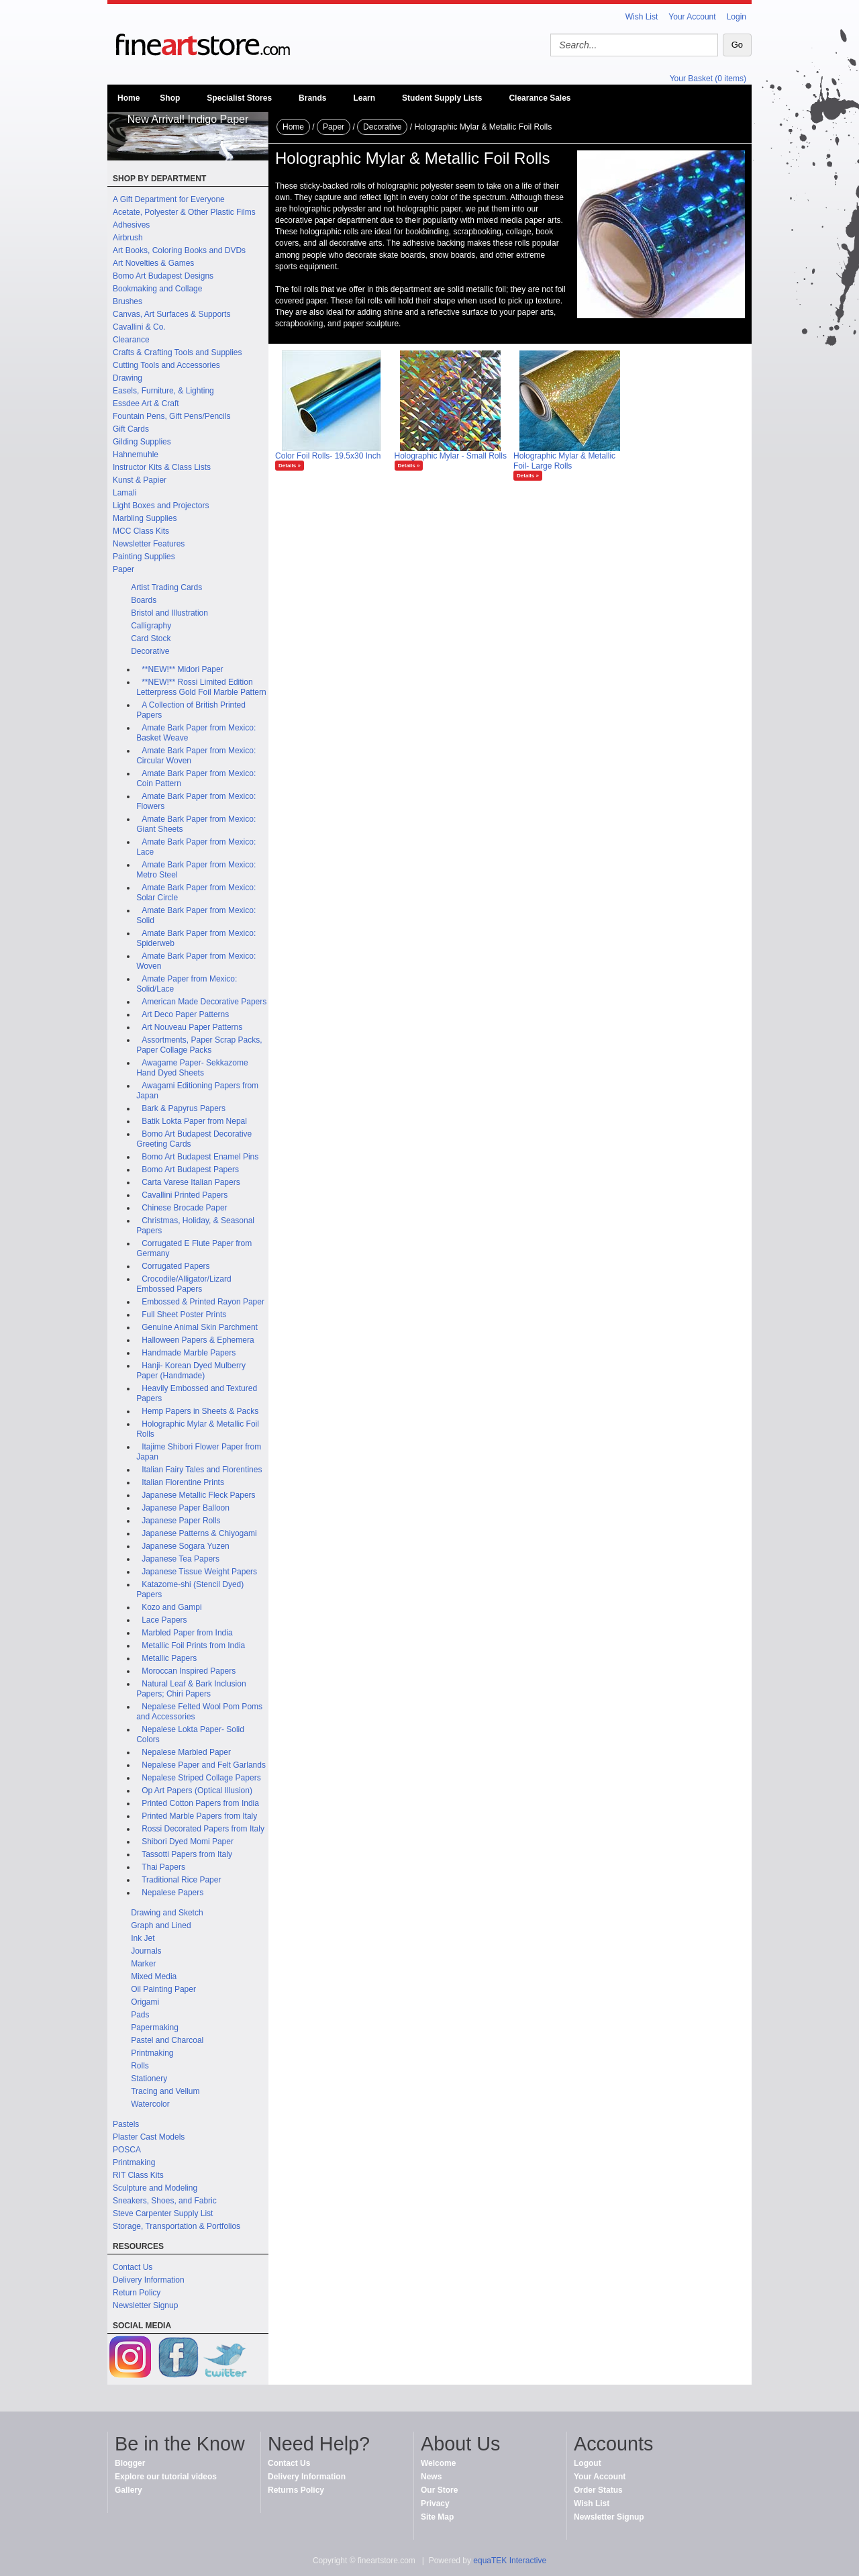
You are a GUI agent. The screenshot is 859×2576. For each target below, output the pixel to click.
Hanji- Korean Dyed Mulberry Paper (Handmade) (191, 1370)
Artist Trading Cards (166, 587)
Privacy (435, 2503)
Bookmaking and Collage (157, 288)
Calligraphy (151, 625)
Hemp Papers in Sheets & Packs (200, 1411)
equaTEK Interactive (509, 2560)
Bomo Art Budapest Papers (190, 1169)
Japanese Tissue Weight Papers (199, 1571)
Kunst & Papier (139, 480)
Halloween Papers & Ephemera (198, 1340)
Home (128, 98)
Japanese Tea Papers (180, 1559)
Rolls (140, 2065)
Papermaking (155, 2027)
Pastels (126, 2124)
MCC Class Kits (141, 531)
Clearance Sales (539, 98)
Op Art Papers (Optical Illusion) (197, 1790)
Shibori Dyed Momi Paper (188, 1841)
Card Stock (150, 638)
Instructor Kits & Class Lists (162, 467)
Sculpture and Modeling (155, 2188)
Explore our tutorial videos (166, 2476)
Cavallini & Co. (139, 327)
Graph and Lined (161, 1925)
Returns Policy (296, 2490)
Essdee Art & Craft (146, 403)
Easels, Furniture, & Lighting (163, 390)
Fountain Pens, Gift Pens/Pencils (171, 416)
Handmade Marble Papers (189, 1352)
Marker (143, 1963)
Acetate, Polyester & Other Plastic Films (184, 212)
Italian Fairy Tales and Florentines (202, 1469)
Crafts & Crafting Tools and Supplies (177, 352)
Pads (140, 2014)
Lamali (124, 492)
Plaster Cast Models (149, 2137)
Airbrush (128, 237)
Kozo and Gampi (171, 1607)
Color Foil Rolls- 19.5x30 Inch (328, 456)
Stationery (149, 2078)
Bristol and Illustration (169, 613)
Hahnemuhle (135, 454)
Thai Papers (163, 1867)
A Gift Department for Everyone (169, 199)
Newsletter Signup (145, 2305)
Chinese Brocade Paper (184, 1207)
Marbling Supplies (144, 518)
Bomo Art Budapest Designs (163, 276)
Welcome (438, 2463)
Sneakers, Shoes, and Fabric (165, 2200)
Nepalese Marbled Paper (186, 1752)
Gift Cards (131, 429)
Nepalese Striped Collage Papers (201, 1777)
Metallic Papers (169, 1658)
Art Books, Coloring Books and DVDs (179, 250)
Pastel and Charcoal (167, 2040)
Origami (145, 2002)
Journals (146, 1951)
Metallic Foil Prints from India (193, 1645)
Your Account (691, 16)
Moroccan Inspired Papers (189, 1671)
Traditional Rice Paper (181, 1880)
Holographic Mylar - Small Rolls (451, 456)
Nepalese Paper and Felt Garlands (204, 1765)
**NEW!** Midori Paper (182, 669)
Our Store (439, 2490)
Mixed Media (153, 1976)
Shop (170, 98)
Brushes (127, 301)
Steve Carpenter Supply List (163, 2213)
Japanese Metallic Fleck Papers (198, 1495)
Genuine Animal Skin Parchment (200, 1327)
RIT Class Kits (138, 2175)
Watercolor (150, 2104)
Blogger (130, 2463)
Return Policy (136, 2292)
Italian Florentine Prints (183, 1482)
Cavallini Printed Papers (185, 1195)
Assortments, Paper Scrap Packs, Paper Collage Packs (199, 1045)
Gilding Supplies (142, 441)
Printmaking (152, 2053)
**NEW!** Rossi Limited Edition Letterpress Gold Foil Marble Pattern (201, 687)
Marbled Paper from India (187, 1632)
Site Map (437, 2517)
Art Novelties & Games (153, 263)
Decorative (150, 651)
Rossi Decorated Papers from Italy (203, 1828)
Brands (312, 98)
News (431, 2476)
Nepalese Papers (172, 1892)
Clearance (131, 339)
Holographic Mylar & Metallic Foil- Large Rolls (564, 461)
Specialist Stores (239, 98)
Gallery (128, 2490)
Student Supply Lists (442, 98)
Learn (364, 98)
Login (736, 16)
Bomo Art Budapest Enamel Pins (200, 1156)
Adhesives (131, 225)
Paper (123, 569)
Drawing (127, 378)
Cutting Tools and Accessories (166, 365)
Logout (587, 2463)
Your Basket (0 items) (708, 78)
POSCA (127, 2149)
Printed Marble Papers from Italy (199, 1816)
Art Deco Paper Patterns (185, 1014)
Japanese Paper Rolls (181, 1520)
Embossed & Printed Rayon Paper (203, 1301)
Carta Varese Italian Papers (191, 1182)
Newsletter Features (149, 543)
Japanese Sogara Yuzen (186, 1546)
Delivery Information (149, 2280)
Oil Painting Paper (163, 1989)
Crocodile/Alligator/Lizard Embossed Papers (183, 1284)
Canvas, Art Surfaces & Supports (171, 314)
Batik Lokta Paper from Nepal (194, 1121)
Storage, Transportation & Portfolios (176, 2226)
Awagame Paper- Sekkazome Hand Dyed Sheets (192, 1068)
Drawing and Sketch (167, 1912)
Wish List (641, 16)
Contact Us (132, 2267)
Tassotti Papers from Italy (187, 1854)
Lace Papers (164, 1620)
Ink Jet (142, 1938)
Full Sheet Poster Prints (184, 1314)
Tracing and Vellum (165, 2091)
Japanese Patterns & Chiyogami (199, 1533)
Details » (290, 466)
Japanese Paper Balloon (186, 1508)
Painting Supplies (144, 556)
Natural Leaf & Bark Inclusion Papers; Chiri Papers (191, 1689)
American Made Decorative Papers (204, 1001)
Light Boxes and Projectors (161, 505)
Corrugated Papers (175, 1266)
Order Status (598, 2490)
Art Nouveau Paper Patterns (192, 1027)
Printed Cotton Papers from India (200, 1803)
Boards (143, 600)
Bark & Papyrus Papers (183, 1108)
